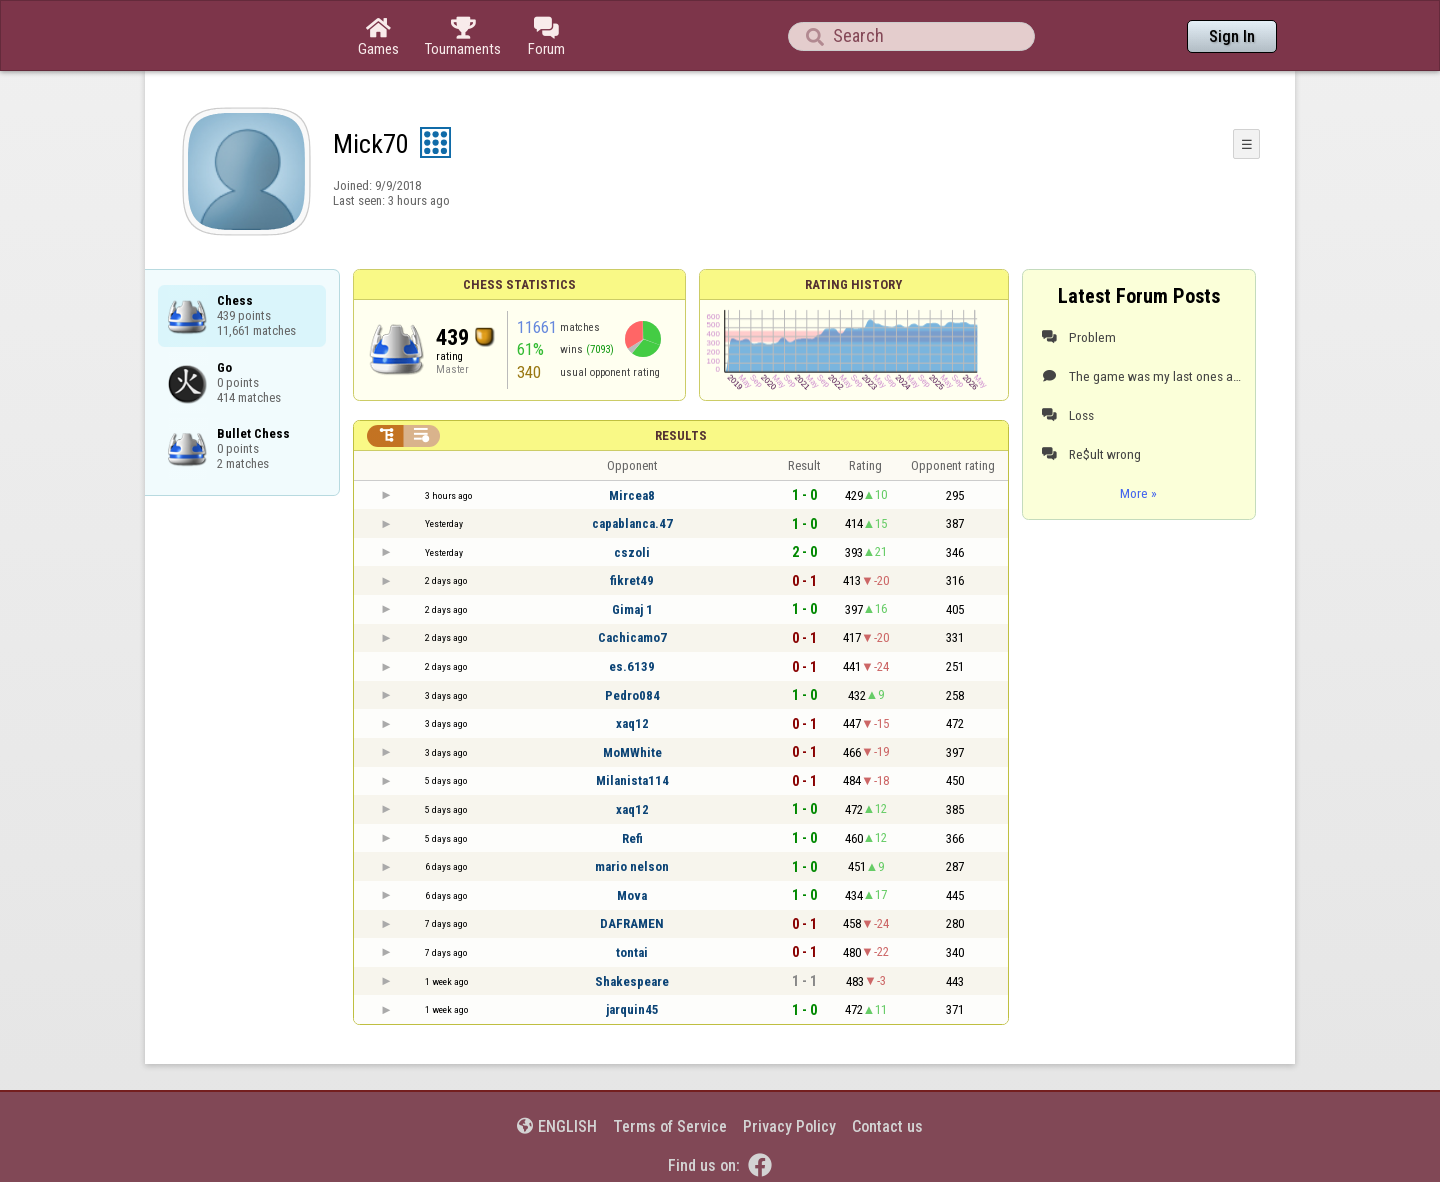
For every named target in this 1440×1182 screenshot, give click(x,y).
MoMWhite (632, 752)
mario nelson (632, 866)
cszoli (632, 552)
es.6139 (632, 666)
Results (681, 435)
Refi (632, 838)
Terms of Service (670, 1126)
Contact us (887, 1126)
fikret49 (632, 580)
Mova (632, 895)
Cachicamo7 (632, 637)
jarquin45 (632, 1009)
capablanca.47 (632, 523)
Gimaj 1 (632, 609)
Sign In (1232, 36)
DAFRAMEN (632, 923)
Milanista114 (632, 780)
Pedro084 (632, 695)
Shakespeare (632, 981)
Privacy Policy (789, 1126)
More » (1138, 493)
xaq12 (632, 723)
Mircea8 (632, 495)
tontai (632, 952)
